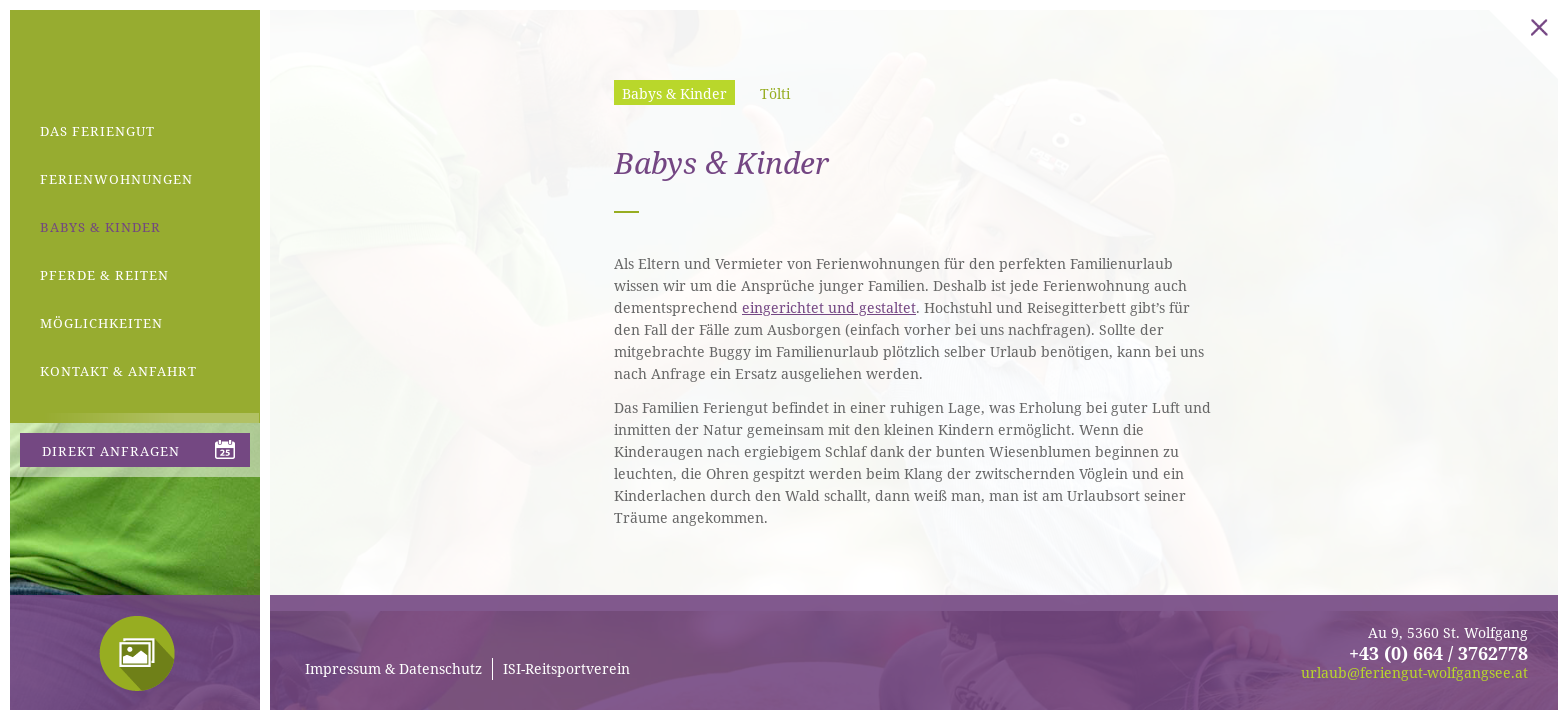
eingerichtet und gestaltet (829, 307)
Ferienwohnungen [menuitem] (116, 179)
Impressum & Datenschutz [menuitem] (393, 668)
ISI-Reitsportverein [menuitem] (566, 668)
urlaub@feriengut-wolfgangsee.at (1414, 672)
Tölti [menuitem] (775, 93)
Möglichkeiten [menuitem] (101, 323)
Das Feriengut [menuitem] (97, 131)
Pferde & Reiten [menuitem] (104, 275)
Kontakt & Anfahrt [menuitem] (118, 371)
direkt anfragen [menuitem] (111, 451)
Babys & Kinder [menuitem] (100, 227)
